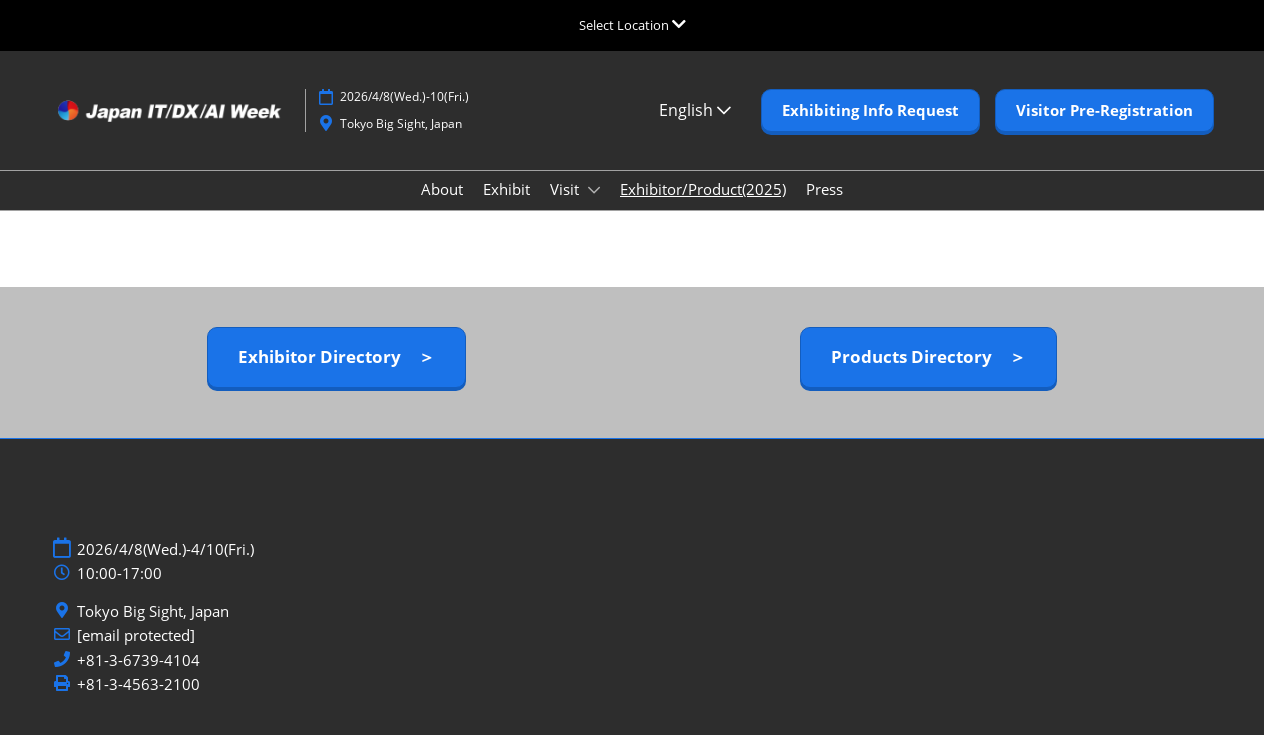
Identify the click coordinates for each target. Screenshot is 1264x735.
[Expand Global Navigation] (632, 25)
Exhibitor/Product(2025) (703, 189)
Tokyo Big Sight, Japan (153, 611)
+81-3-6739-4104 (138, 660)
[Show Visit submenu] (594, 190)
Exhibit (506, 189)
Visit (566, 189)
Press (824, 189)
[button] (870, 111)
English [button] (695, 110)
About (442, 189)
